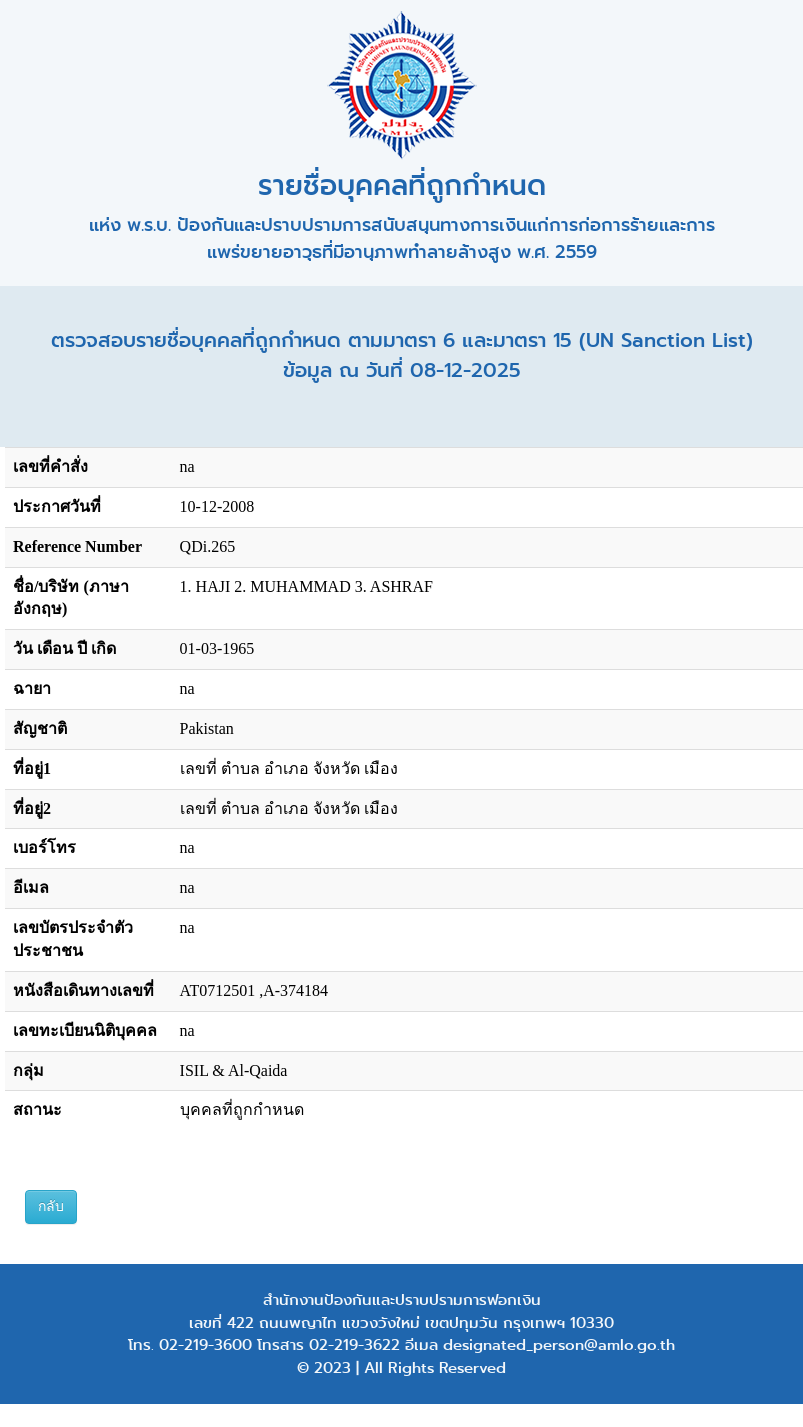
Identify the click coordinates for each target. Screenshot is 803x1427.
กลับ (51, 1206)
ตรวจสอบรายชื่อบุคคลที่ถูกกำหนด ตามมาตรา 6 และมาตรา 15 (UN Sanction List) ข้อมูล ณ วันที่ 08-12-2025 (402, 355)
